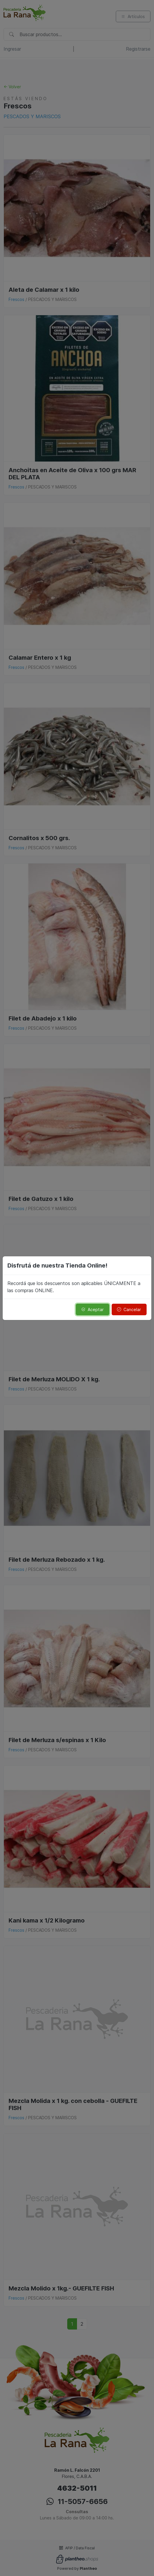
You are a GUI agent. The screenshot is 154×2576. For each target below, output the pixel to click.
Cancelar (129, 1309)
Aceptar (92, 1309)
